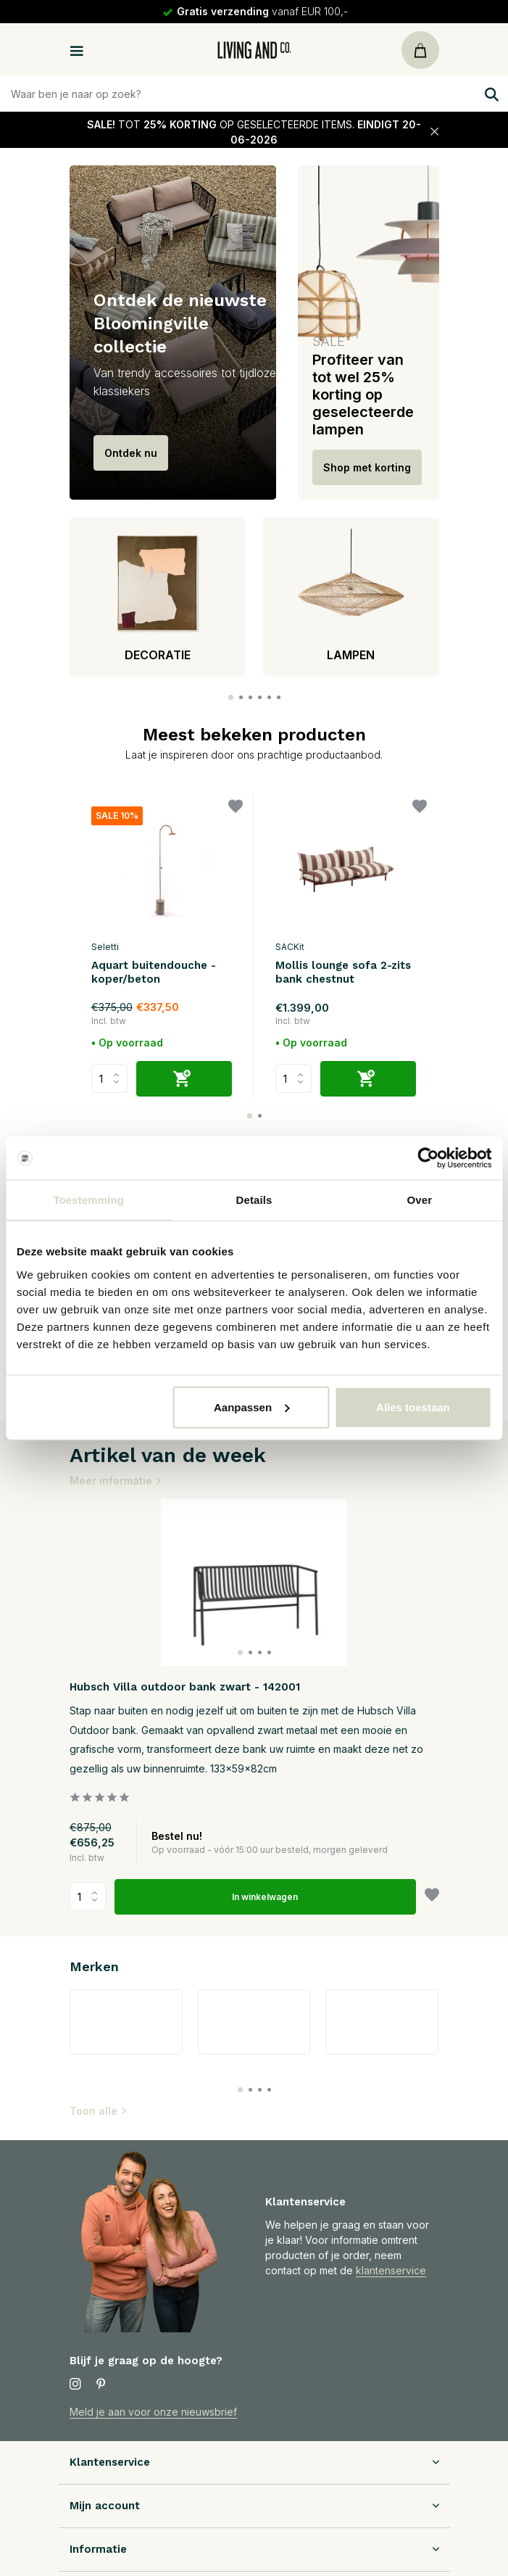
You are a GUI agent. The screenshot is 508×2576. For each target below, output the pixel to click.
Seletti (105, 946)
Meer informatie (116, 1480)
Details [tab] (254, 1200)
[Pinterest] (101, 2384)
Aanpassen (251, 1406)
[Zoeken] (254, 94)
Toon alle (99, 2111)
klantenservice (391, 2270)
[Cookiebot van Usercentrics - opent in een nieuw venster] (428, 1158)
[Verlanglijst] (235, 808)
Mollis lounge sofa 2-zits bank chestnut (343, 972)
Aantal (88, 1896)
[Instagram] (75, 2384)
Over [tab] (420, 1200)
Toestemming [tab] (88, 1200)
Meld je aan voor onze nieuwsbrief (153, 2412)
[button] (230, 697)
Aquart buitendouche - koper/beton (153, 972)
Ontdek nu (130, 453)
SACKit (289, 946)
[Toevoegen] (184, 1079)
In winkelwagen (265, 1896)
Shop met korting (367, 467)
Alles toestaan (413, 1406)
